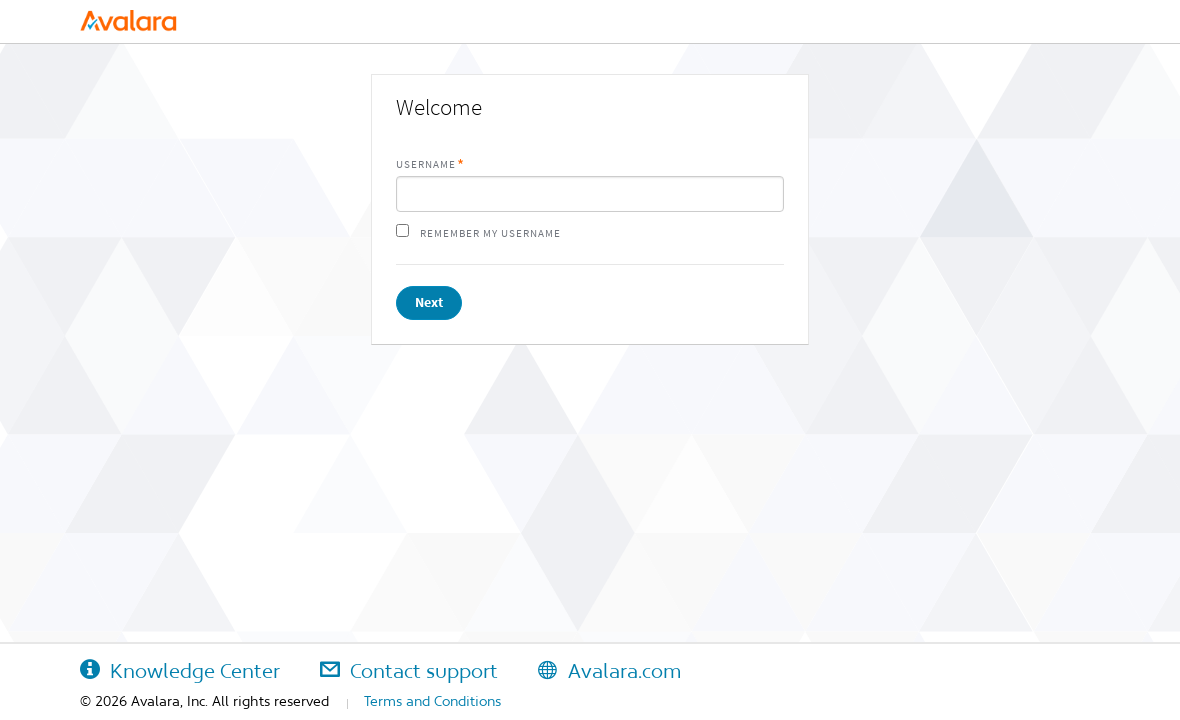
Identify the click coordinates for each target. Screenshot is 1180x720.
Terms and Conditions (432, 701)
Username (426, 164)
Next (429, 302)
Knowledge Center (180, 671)
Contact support (409, 671)
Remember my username (490, 233)
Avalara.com (609, 671)
